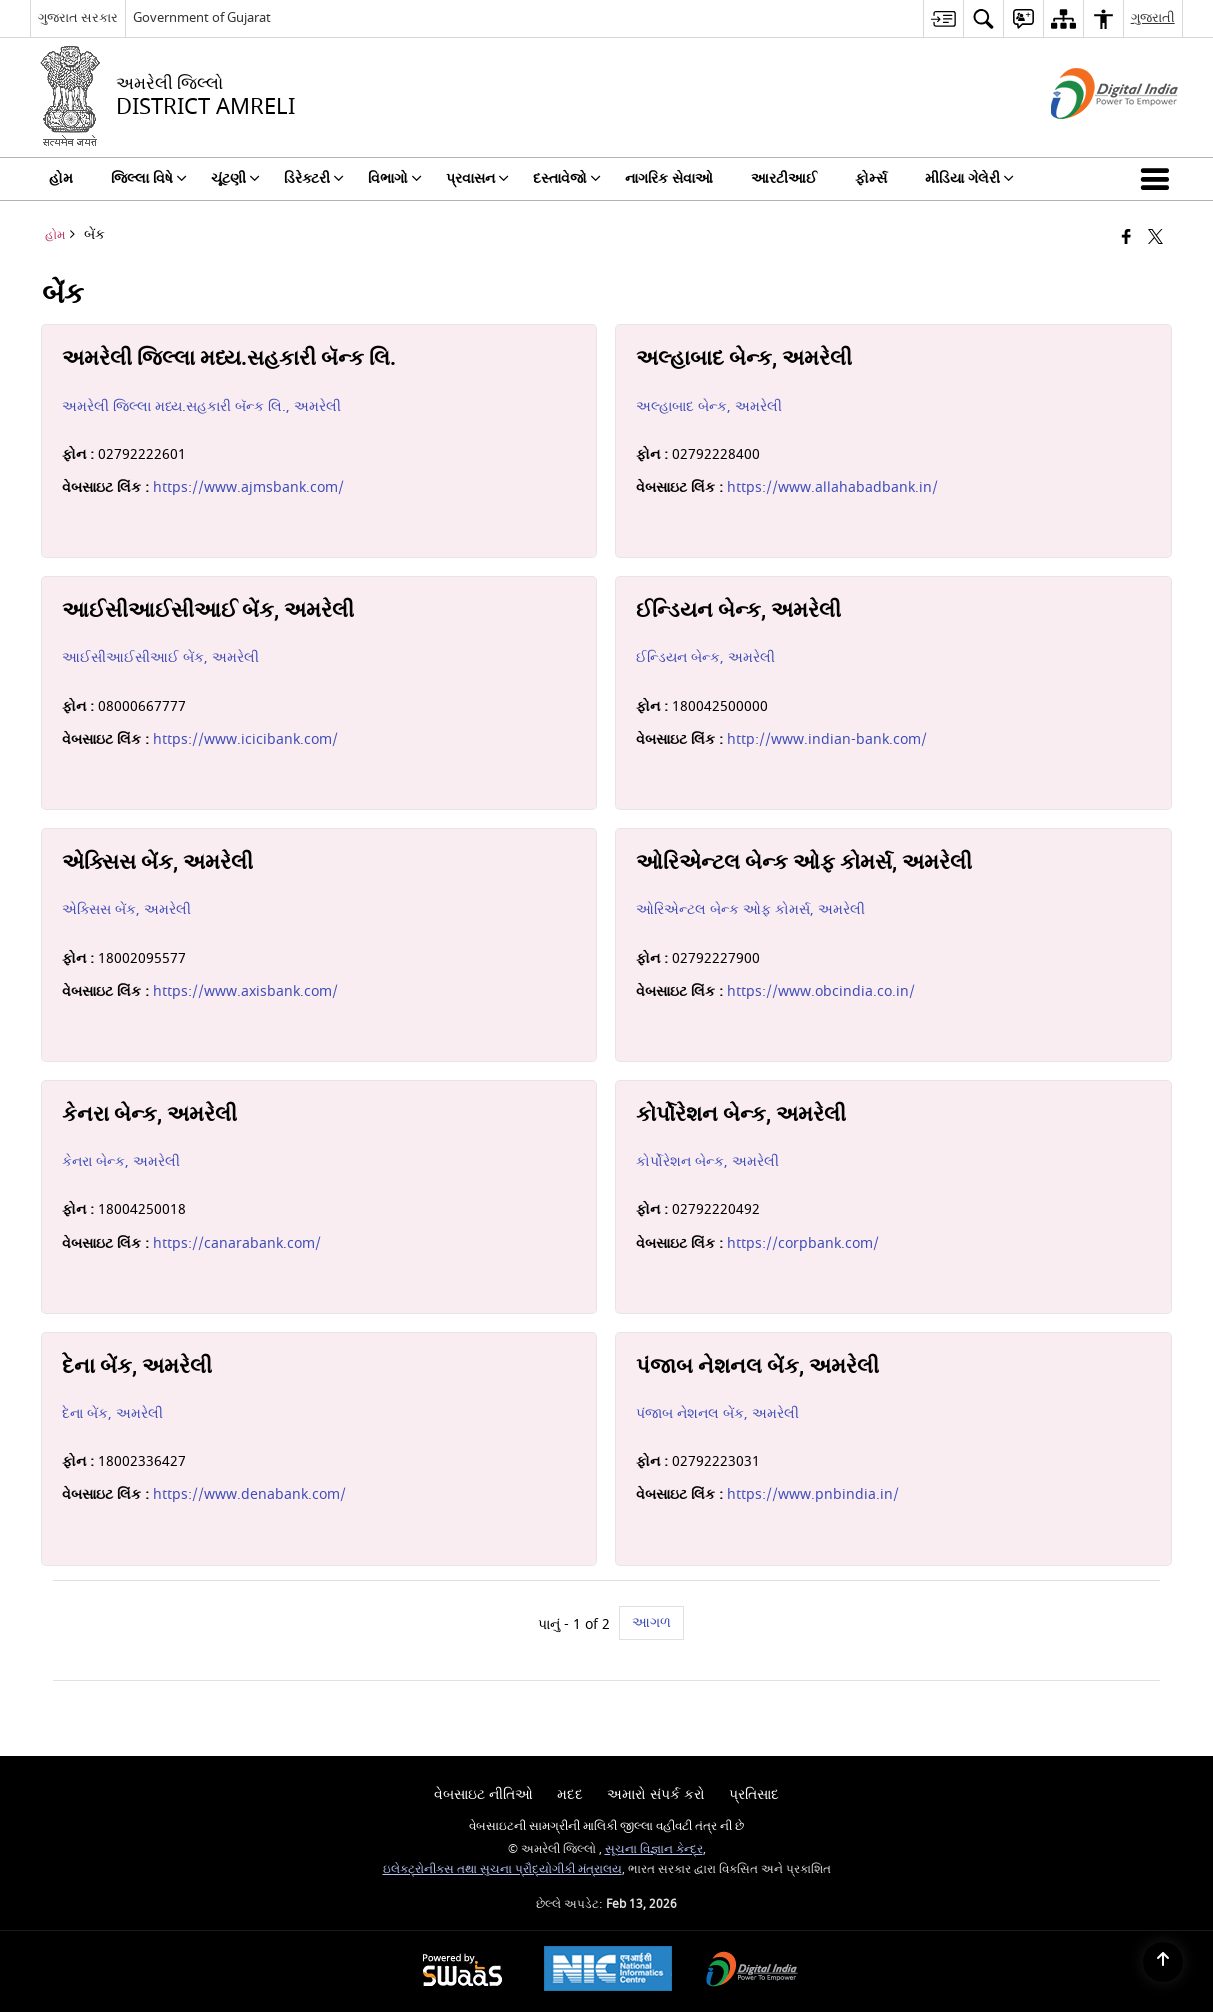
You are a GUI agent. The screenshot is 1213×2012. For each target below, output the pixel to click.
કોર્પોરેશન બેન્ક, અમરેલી (707, 1161)
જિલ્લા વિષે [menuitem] (149, 178)
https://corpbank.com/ (803, 1243)
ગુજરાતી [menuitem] (1153, 17)
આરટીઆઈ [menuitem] (784, 178)
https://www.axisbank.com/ (245, 991)
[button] (1159, 179)
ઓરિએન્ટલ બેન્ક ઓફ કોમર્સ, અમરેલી (750, 909)
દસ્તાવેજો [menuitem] (567, 178)
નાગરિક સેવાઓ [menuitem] (669, 178)
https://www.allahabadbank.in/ (832, 487)
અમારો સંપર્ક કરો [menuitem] (656, 1794)
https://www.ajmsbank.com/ (248, 487)
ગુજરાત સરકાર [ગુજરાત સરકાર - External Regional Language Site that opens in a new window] (78, 17)
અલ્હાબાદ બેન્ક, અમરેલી (709, 406)
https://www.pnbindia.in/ (813, 1494)
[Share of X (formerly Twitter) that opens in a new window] (1155, 238)
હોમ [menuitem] (61, 178)
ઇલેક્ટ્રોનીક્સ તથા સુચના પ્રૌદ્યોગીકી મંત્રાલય (502, 1869)
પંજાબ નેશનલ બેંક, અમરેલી (717, 1413)
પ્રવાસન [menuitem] (477, 178)
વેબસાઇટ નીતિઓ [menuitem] (483, 1794)
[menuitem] (943, 18)
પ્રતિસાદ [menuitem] (754, 1794)
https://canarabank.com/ (237, 1243)
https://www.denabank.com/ (249, 1494)
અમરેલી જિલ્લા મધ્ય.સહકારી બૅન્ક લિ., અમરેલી (201, 406)
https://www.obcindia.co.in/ (821, 991)
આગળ (651, 1622)
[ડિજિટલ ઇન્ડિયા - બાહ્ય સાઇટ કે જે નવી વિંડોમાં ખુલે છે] (1089, 136)
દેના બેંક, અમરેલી (112, 1413)
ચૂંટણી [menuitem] (235, 178)
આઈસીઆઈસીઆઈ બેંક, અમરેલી (160, 657)
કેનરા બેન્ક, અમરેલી (121, 1161)
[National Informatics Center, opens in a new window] (608, 1971)
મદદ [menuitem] (570, 1794)
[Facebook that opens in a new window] (1126, 238)
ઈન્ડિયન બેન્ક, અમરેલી (705, 657)
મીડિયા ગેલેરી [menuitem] (969, 178)
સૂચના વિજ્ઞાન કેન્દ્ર (654, 1849)
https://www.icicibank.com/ (245, 739)
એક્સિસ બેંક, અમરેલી (126, 909)
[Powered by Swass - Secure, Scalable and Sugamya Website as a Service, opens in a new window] (462, 1971)
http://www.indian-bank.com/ (827, 739)
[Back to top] (1163, 1962)
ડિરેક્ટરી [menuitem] (314, 178)
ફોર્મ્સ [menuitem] (871, 178)
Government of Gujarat (202, 17)
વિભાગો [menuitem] (395, 178)
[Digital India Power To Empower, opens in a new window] (752, 1971)
